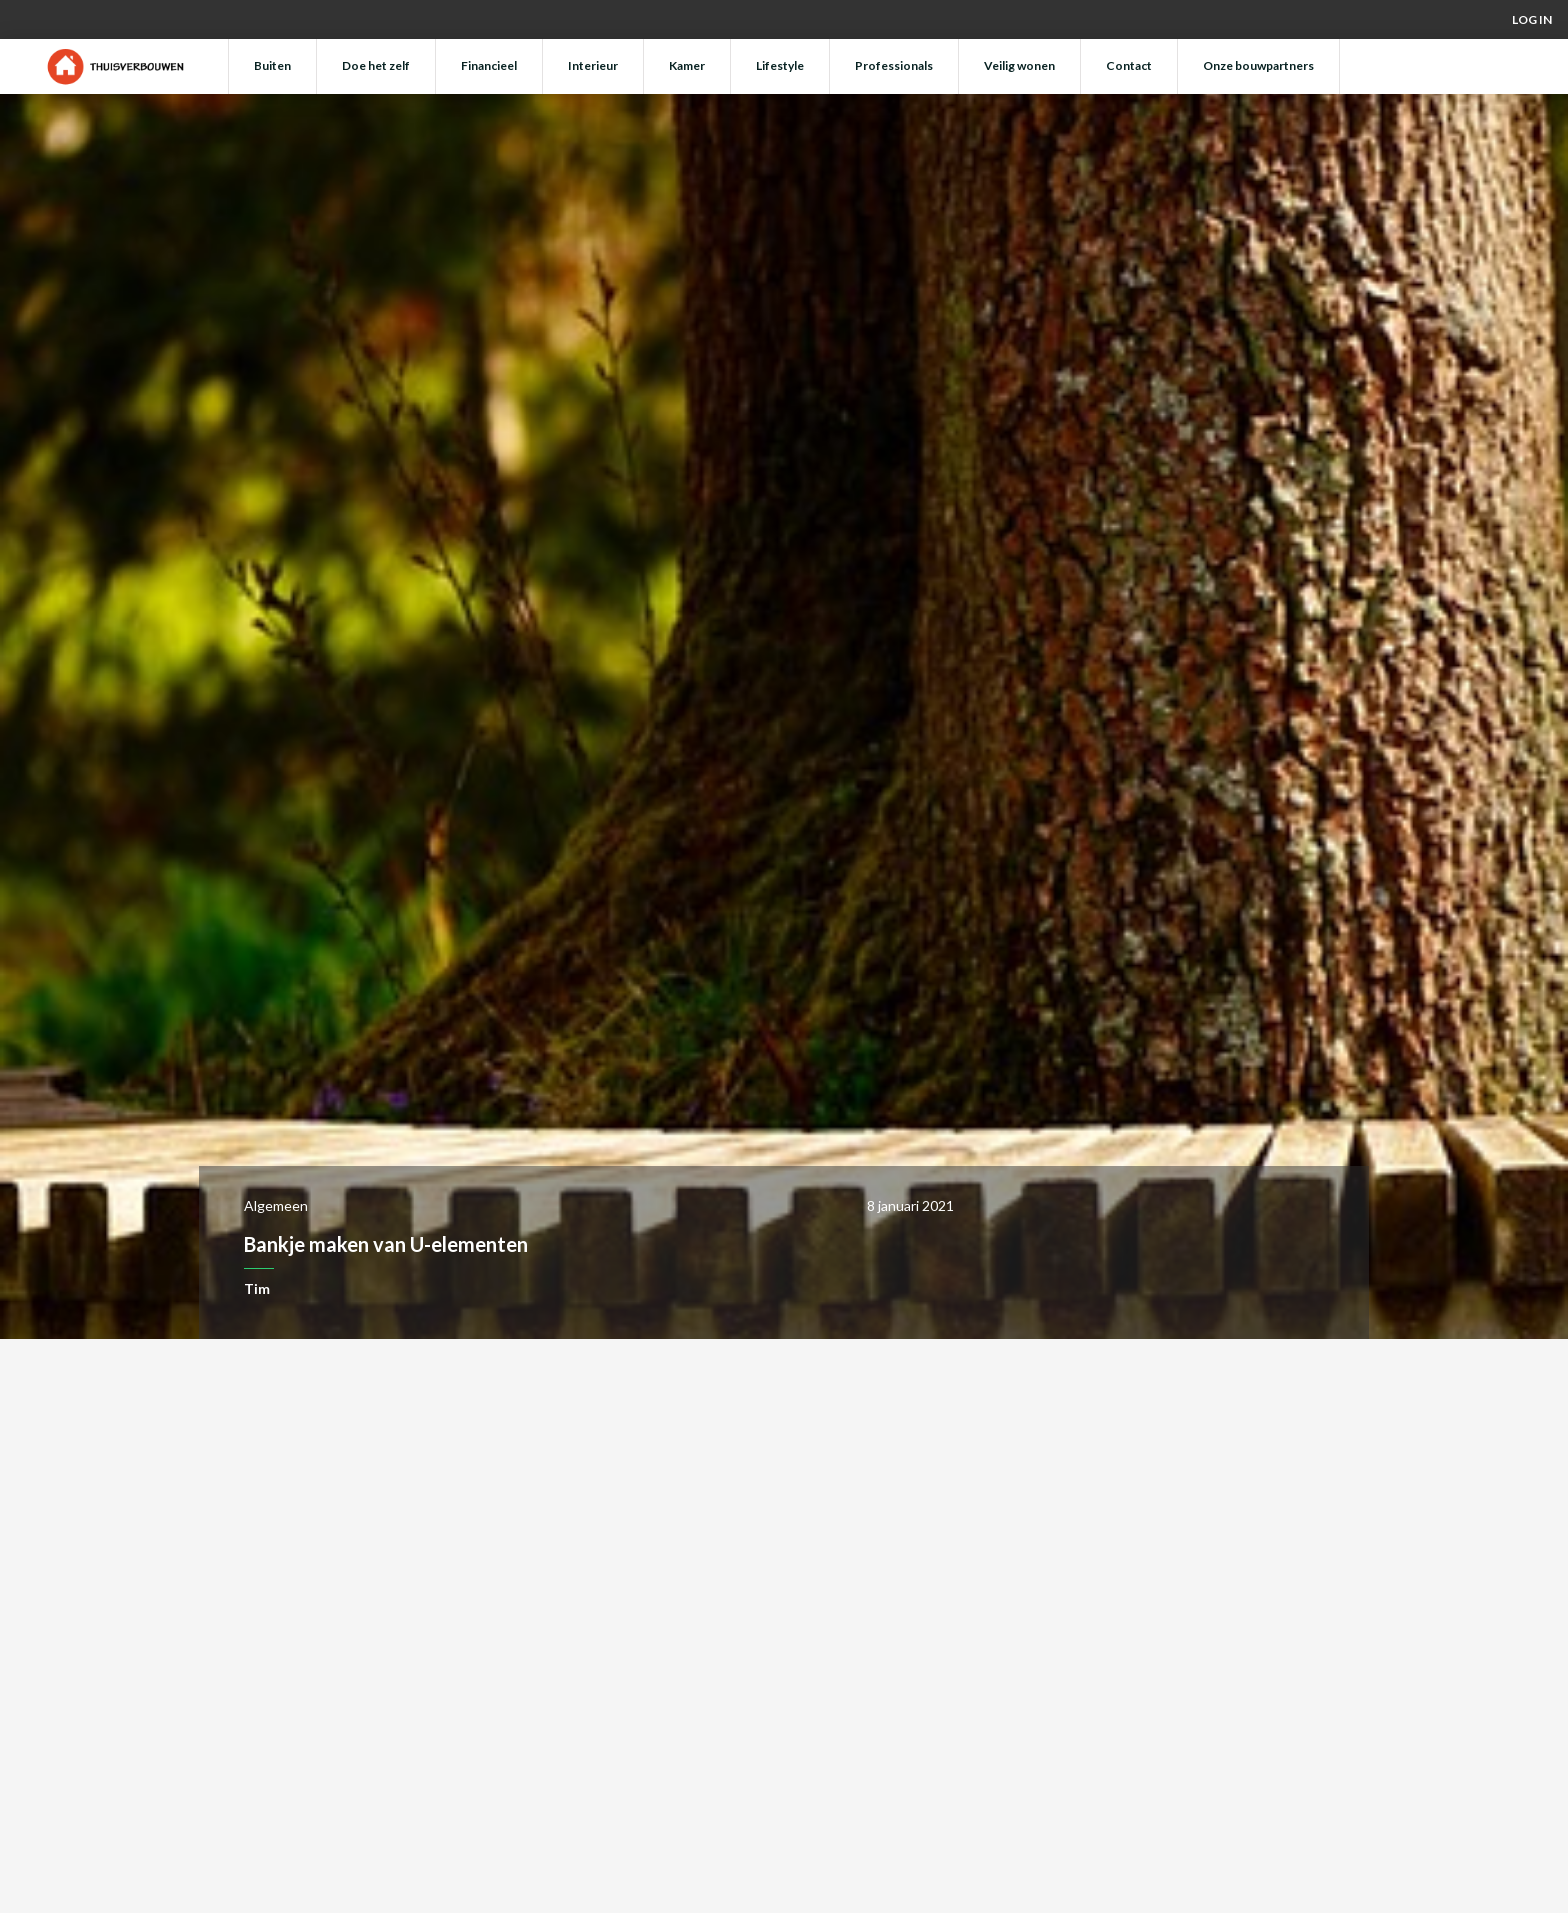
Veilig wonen (1019, 65)
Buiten (272, 65)
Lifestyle (780, 65)
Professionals (894, 65)
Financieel (489, 65)
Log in (1532, 19)
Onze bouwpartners (1258, 65)
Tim (257, 1288)
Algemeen (276, 1205)
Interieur (593, 65)
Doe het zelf (376, 65)
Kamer (687, 65)
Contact (1129, 65)
